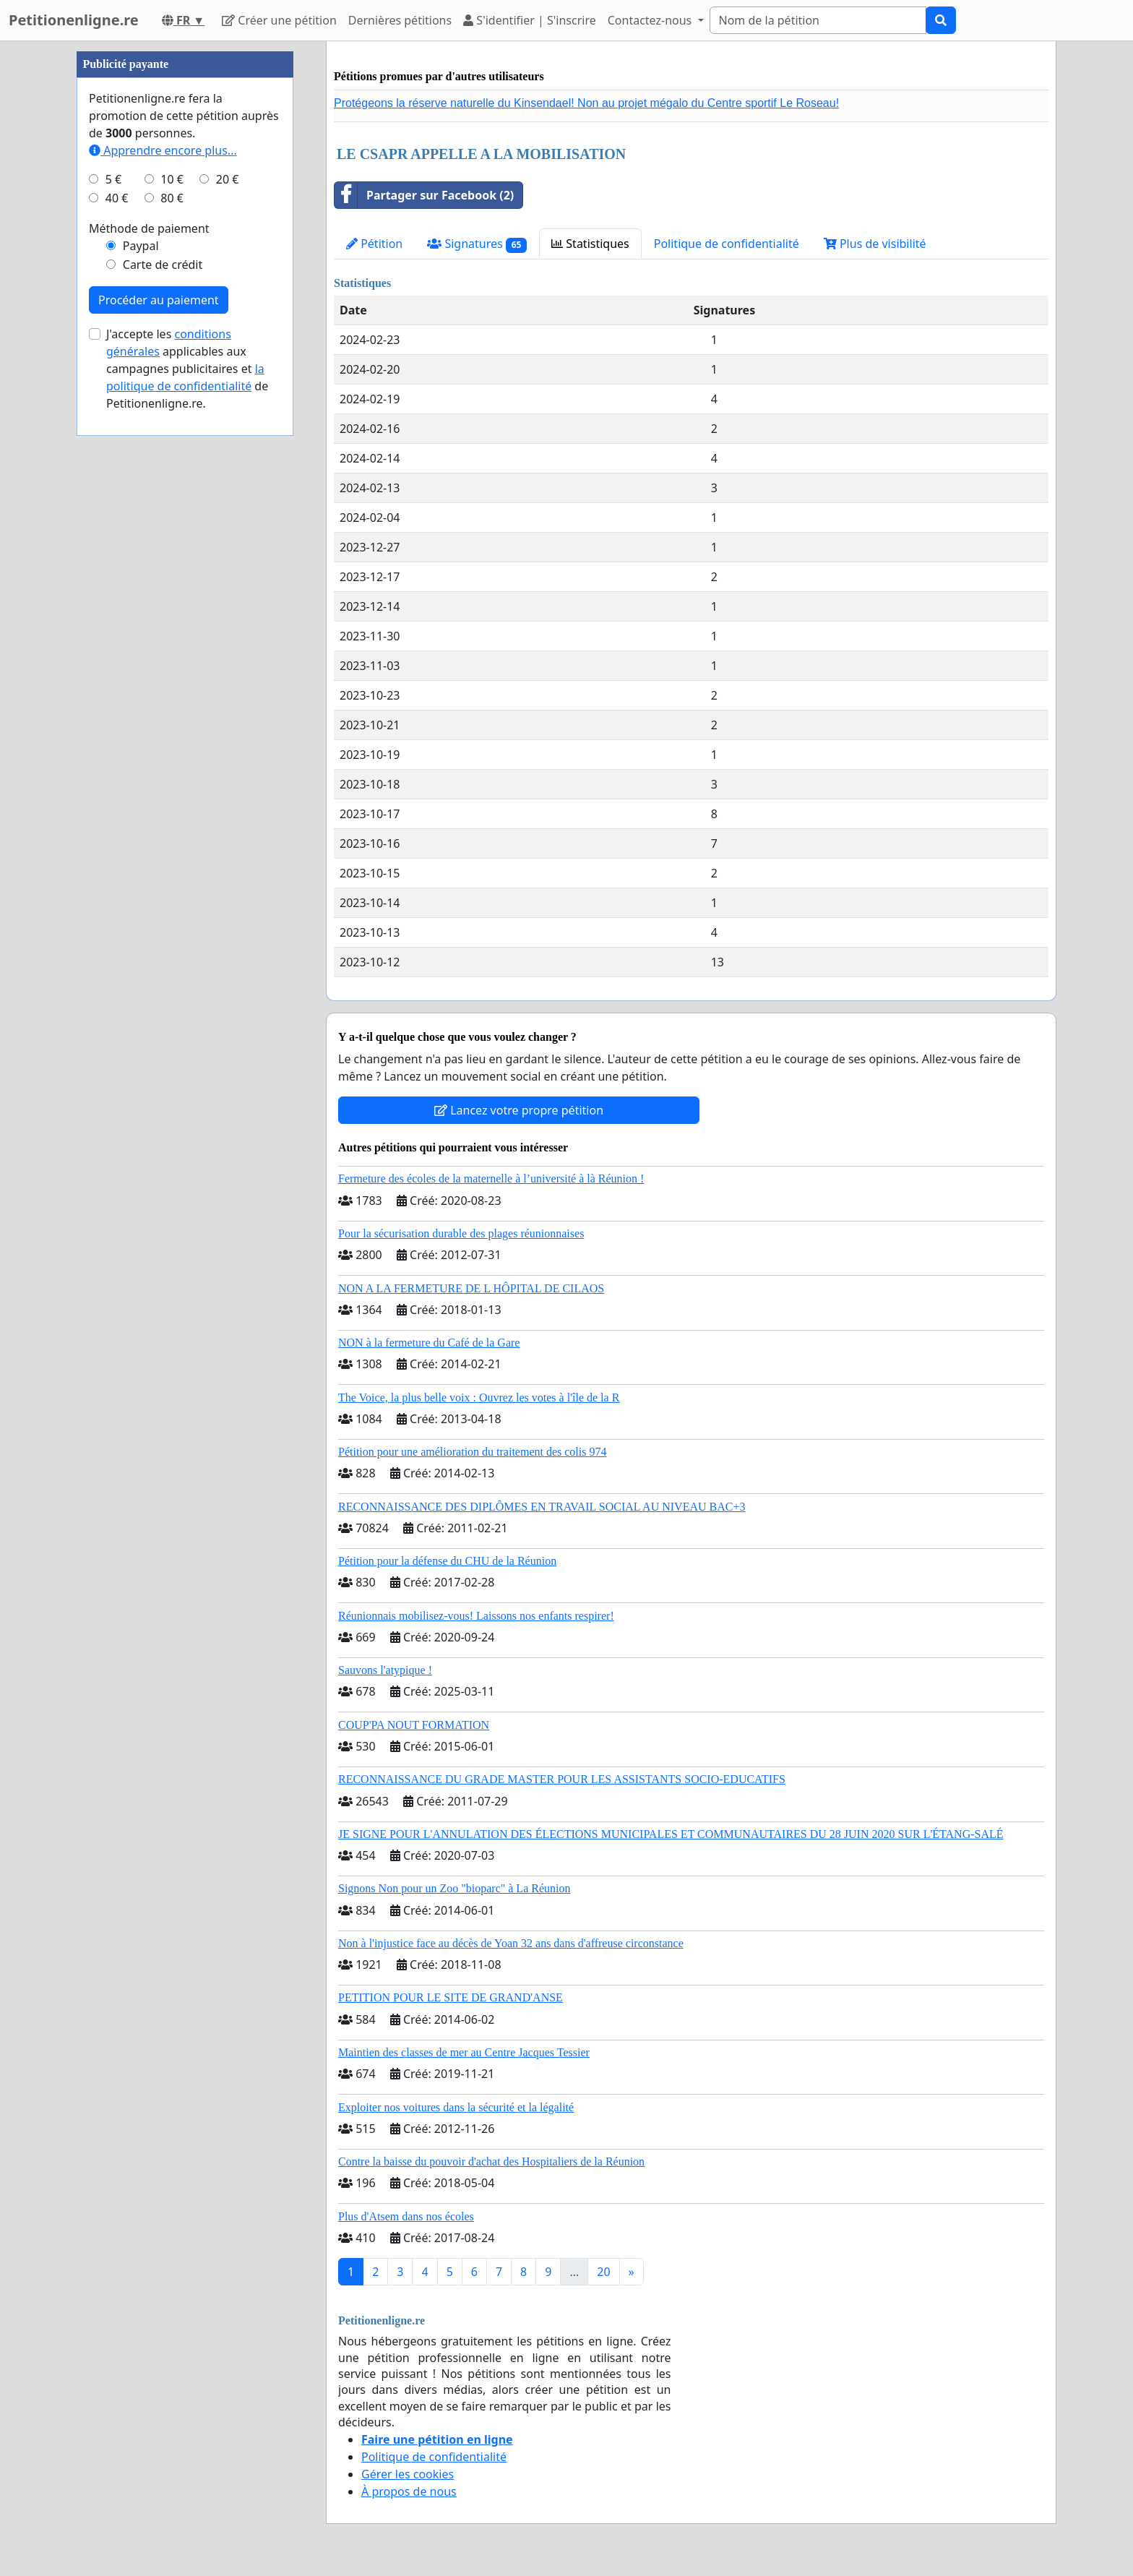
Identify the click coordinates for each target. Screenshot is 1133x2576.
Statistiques (590, 244)
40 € (117, 198)
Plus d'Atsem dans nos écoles (406, 2216)
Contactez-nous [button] (651, 20)
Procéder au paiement (158, 300)
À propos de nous (409, 2491)
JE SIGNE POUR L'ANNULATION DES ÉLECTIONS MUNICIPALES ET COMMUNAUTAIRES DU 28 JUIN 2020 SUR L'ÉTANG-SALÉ (671, 1834)
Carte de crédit (162, 264)
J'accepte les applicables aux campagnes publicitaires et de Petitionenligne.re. (187, 368)
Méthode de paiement (149, 228)
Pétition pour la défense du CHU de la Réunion (447, 1561)
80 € (172, 198)
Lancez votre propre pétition (518, 1110)
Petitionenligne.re (74, 20)
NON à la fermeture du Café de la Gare (429, 1342)
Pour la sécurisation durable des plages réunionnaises (461, 1233)
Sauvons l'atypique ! (385, 1670)
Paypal (141, 246)
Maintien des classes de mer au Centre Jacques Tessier (464, 2052)
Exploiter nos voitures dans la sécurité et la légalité (456, 2107)
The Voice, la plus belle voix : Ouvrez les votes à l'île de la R (478, 1397)
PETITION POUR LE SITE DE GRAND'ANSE (450, 1997)
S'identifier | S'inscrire (529, 20)
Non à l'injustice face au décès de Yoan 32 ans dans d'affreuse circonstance (511, 1943)
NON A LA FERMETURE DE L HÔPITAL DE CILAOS (471, 1288)
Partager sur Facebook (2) (424, 195)
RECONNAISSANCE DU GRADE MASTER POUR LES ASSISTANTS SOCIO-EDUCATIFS (561, 1779)
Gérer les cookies (407, 2474)
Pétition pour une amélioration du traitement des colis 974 (472, 1452)
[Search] (818, 20)
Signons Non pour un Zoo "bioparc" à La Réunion (454, 1888)
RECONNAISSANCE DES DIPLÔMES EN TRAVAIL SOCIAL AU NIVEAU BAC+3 (541, 1506)
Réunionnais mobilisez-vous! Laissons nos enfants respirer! (476, 1616)
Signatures (477, 244)
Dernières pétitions (400, 20)
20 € (227, 179)
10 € (172, 179)
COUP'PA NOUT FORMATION (413, 1725)
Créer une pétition (279, 20)
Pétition (374, 244)
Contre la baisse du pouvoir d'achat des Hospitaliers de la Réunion (491, 2161)
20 (603, 2272)
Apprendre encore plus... (163, 150)
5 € (113, 179)
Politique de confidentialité (726, 244)
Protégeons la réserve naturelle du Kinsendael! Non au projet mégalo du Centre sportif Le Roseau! (586, 103)
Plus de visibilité (875, 244)
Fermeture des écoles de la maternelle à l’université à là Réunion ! (491, 1178)
